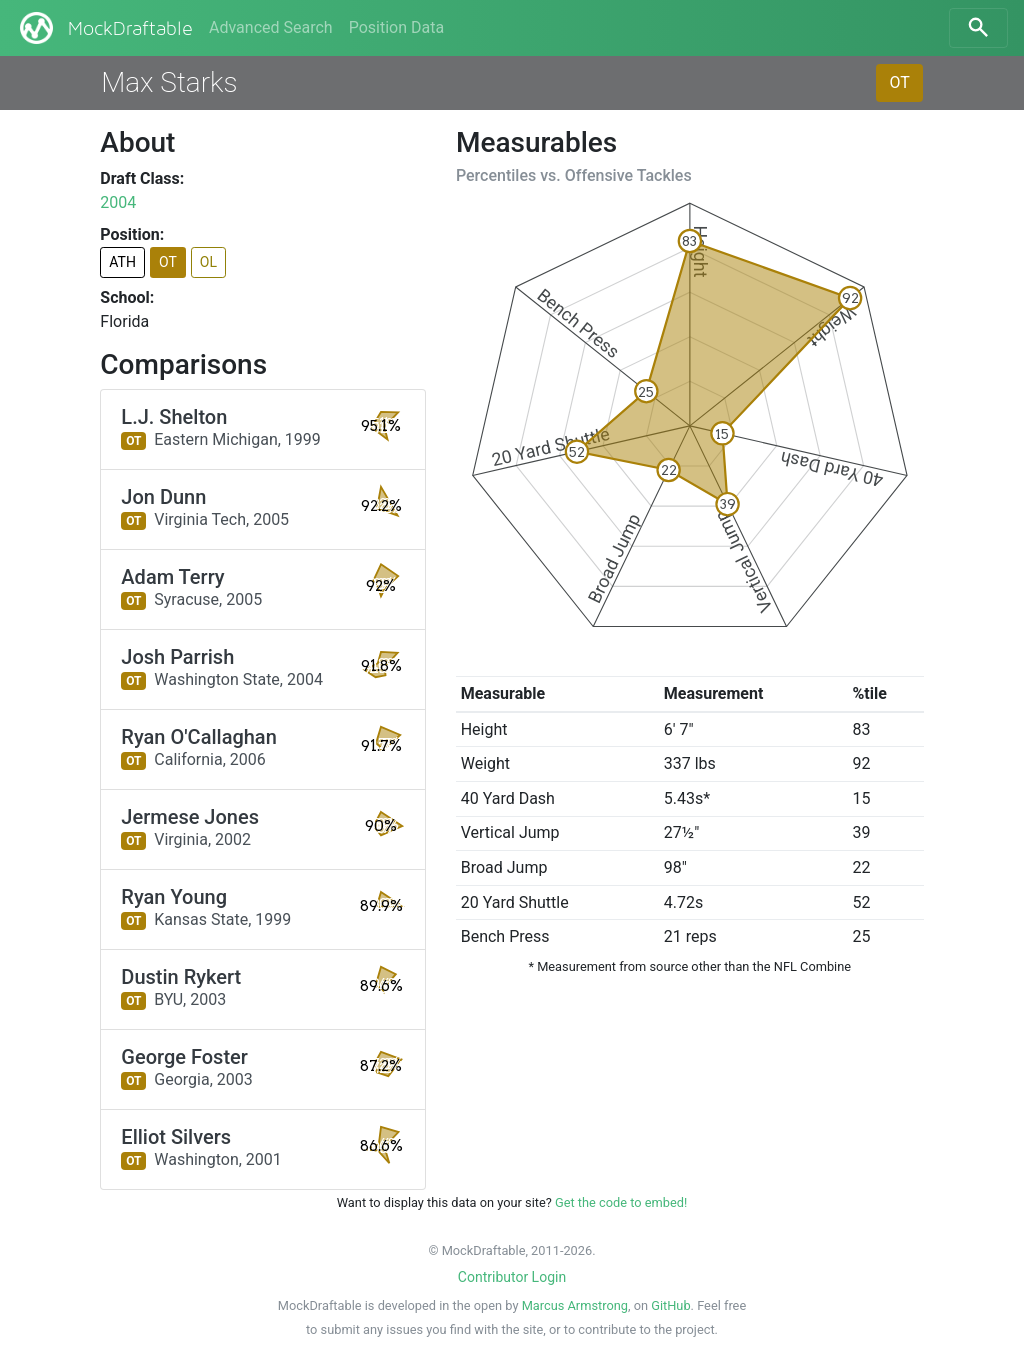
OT (899, 82)
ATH (122, 262)
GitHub (670, 1305)
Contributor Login (512, 1277)
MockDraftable (104, 28)
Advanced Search (271, 27)
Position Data (396, 27)
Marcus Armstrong (575, 1305)
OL (208, 262)
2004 (118, 202)
